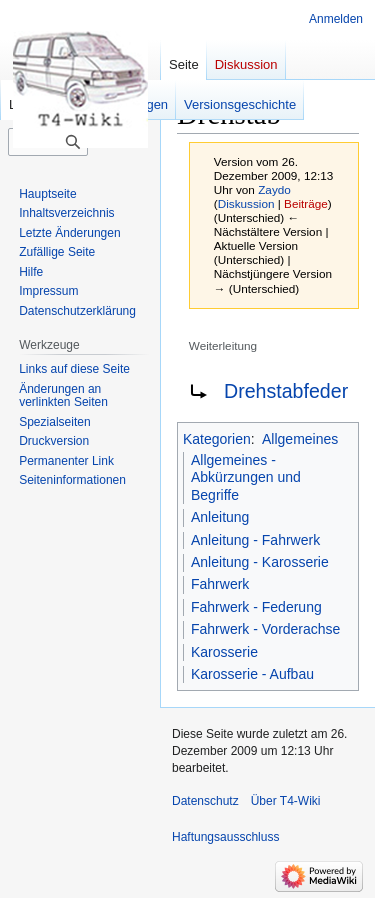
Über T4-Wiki (286, 801)
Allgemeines (300, 439)
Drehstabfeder (286, 391)
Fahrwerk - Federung (256, 607)
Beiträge (306, 203)
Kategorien (217, 439)
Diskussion (246, 203)
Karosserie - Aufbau (252, 674)
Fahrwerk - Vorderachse (265, 629)
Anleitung (220, 517)
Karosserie (224, 652)
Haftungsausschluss (225, 837)
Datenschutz (205, 801)
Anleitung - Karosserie (260, 562)
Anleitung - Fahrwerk (255, 540)
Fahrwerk (220, 584)
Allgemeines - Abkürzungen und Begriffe (246, 477)
